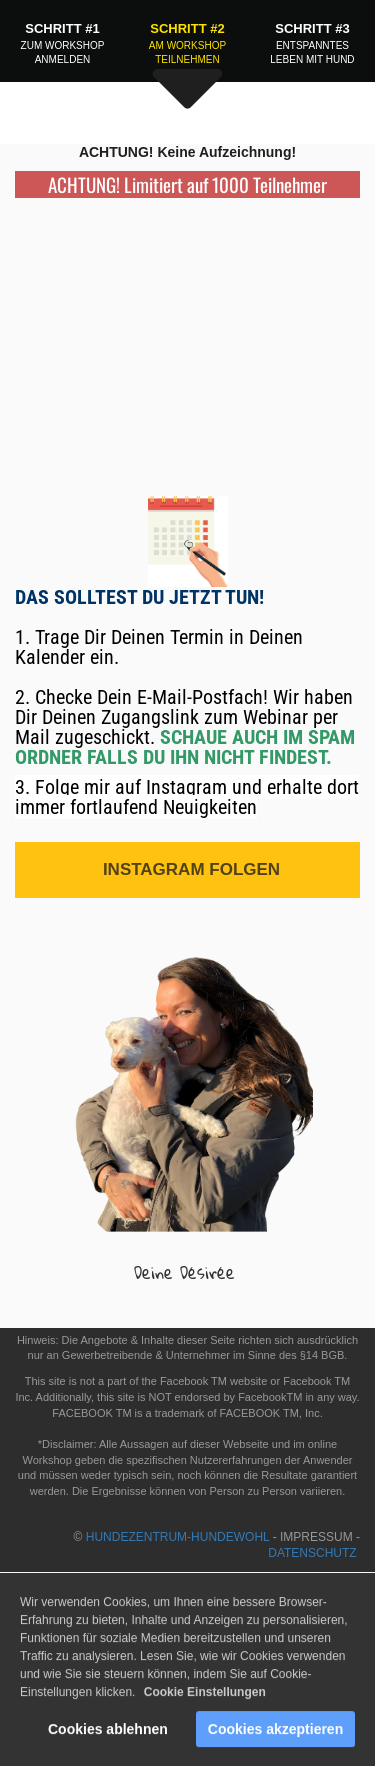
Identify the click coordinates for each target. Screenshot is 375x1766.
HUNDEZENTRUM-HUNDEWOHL (178, 1537)
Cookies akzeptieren (275, 1733)
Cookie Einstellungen (205, 1696)
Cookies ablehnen (108, 1733)
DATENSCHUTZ (314, 1553)
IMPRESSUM (316, 1537)
